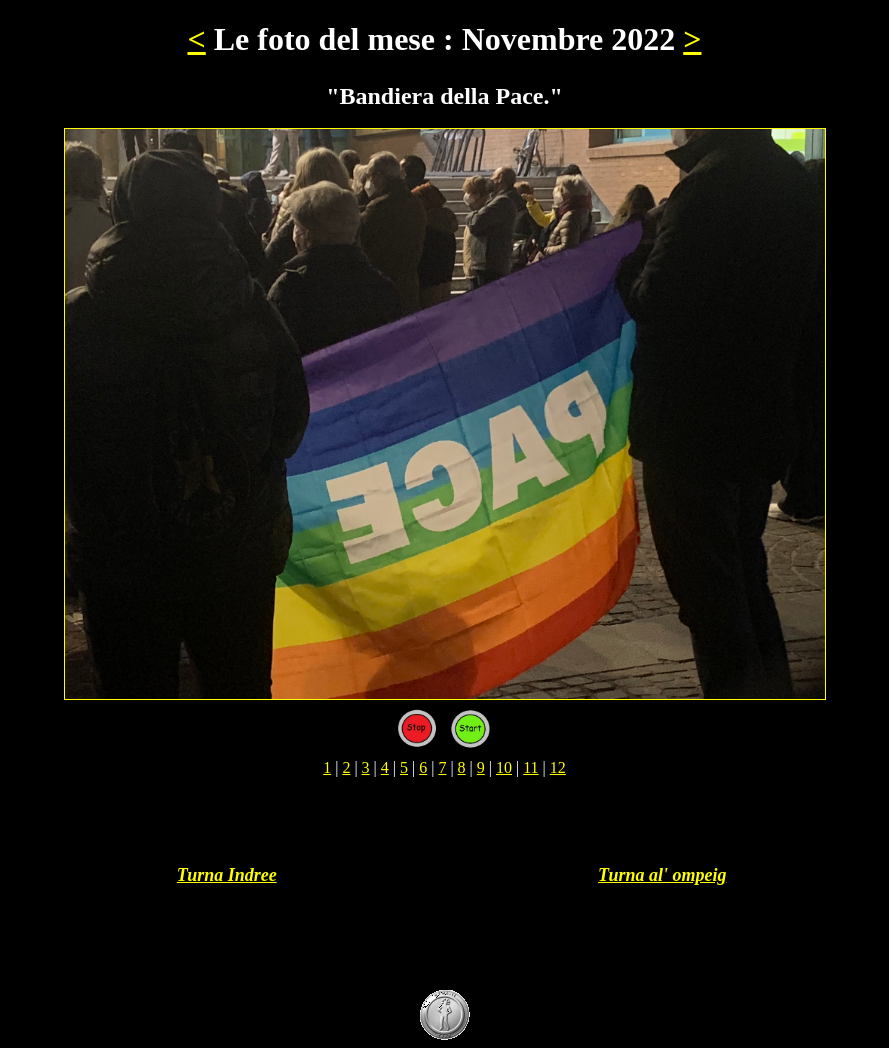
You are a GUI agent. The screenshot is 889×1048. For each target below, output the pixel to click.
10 (504, 767)
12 (558, 767)
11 (530, 767)
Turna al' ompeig (662, 875)
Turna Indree (227, 875)
